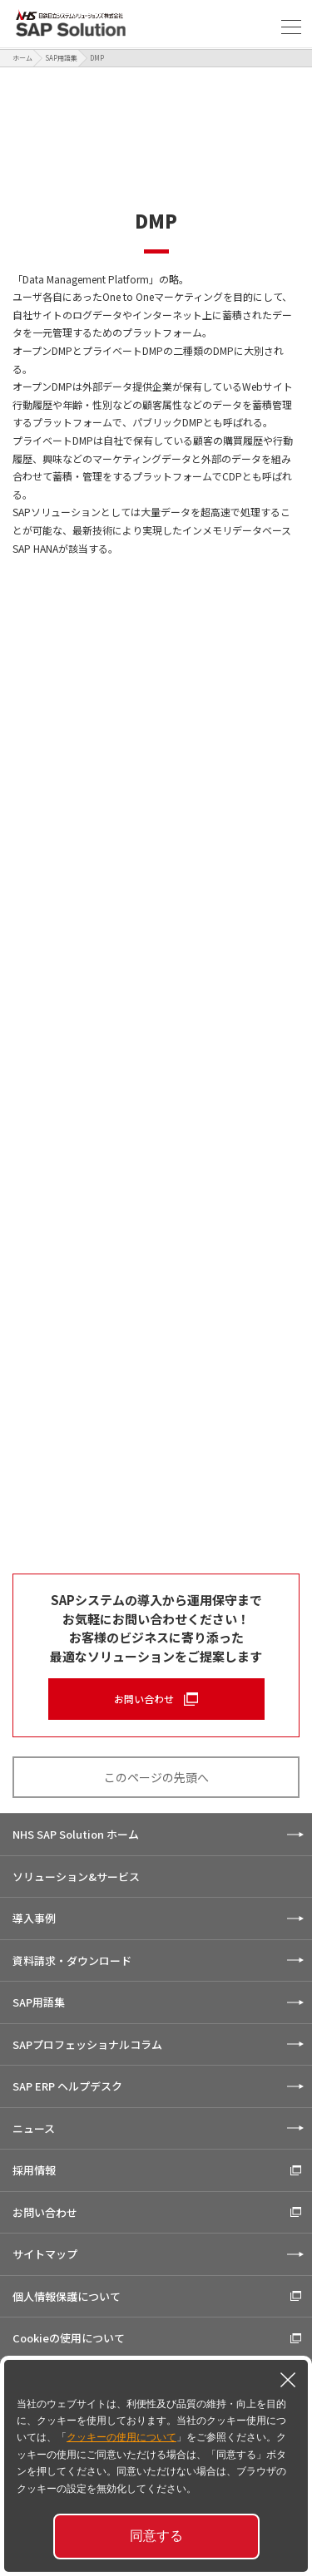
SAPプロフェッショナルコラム (87, 2044)
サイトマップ (44, 2254)
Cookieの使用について (68, 2338)
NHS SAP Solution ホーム (75, 1834)
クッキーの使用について (121, 2437)
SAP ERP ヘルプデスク (67, 2086)
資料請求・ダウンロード (71, 1960)
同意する (156, 2536)
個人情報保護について (66, 2296)
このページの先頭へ (156, 1777)
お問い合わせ (144, 1699)
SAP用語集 (61, 57)
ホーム (22, 57)
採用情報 (34, 2170)
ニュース (33, 2128)
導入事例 (34, 1918)
